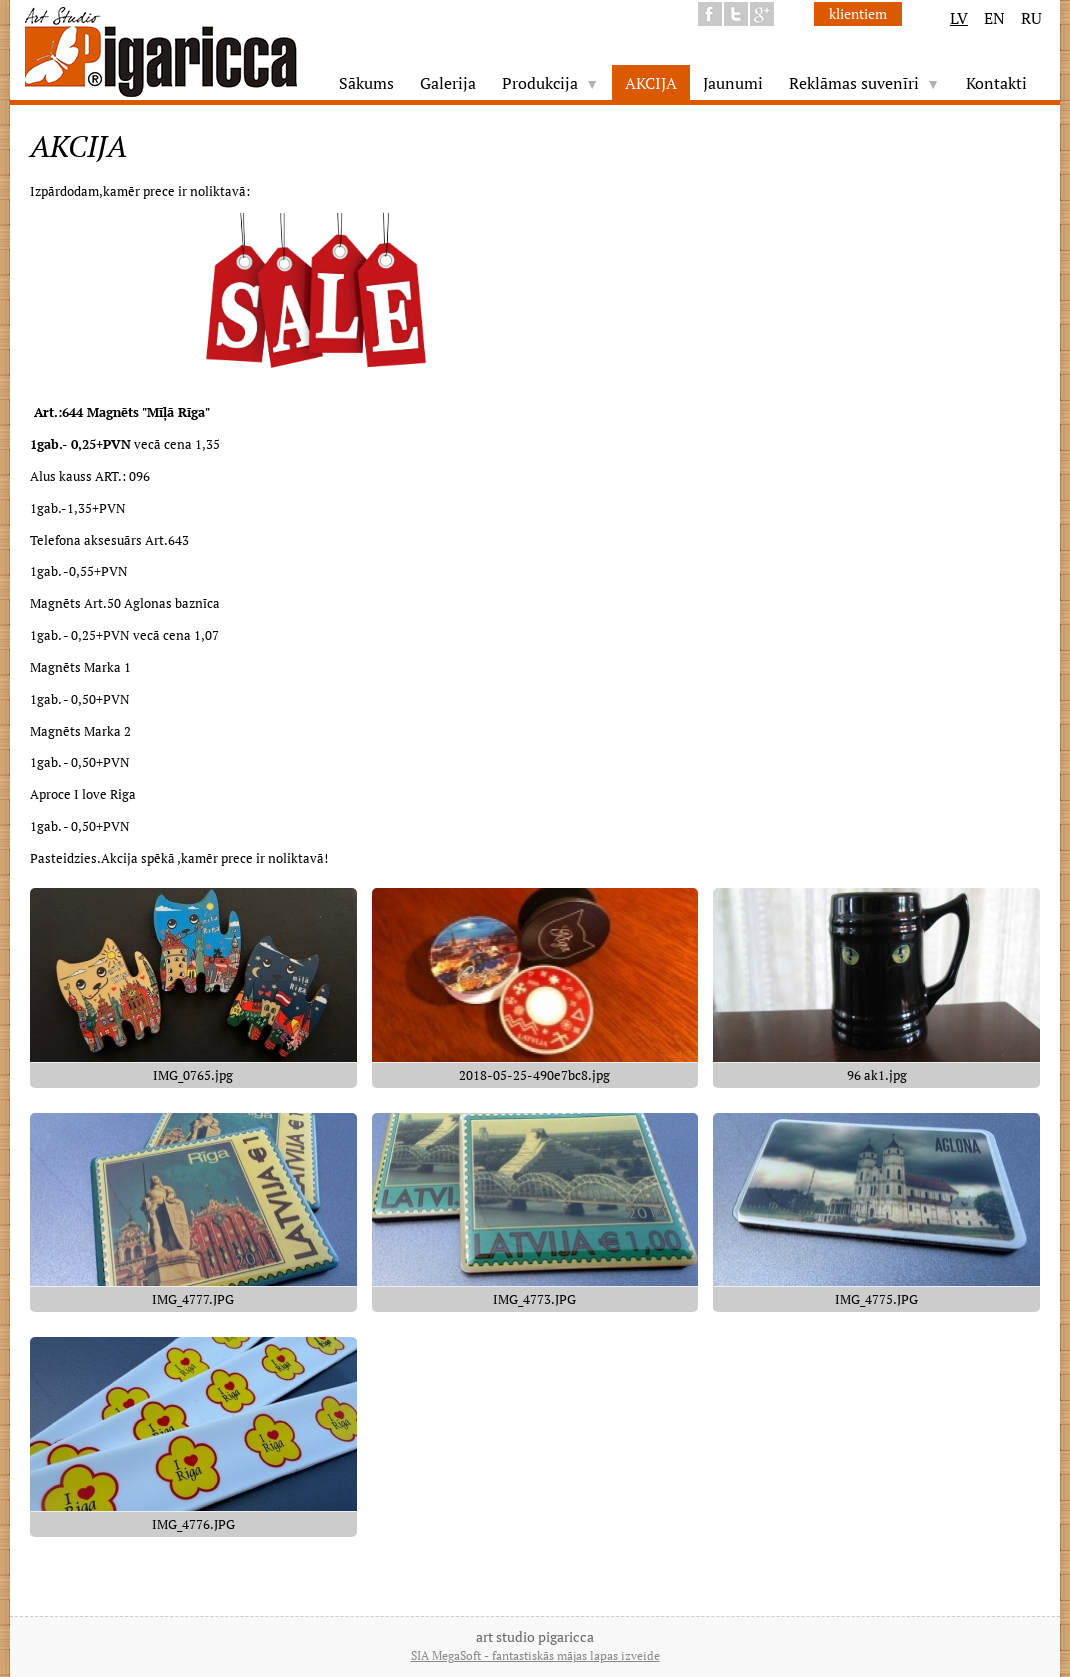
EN (994, 18)
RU (1031, 18)
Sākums (366, 83)
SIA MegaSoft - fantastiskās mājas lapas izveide (535, 1655)
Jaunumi (733, 83)
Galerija (448, 83)
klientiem (858, 13)
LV (959, 18)
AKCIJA (651, 83)
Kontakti (996, 83)
